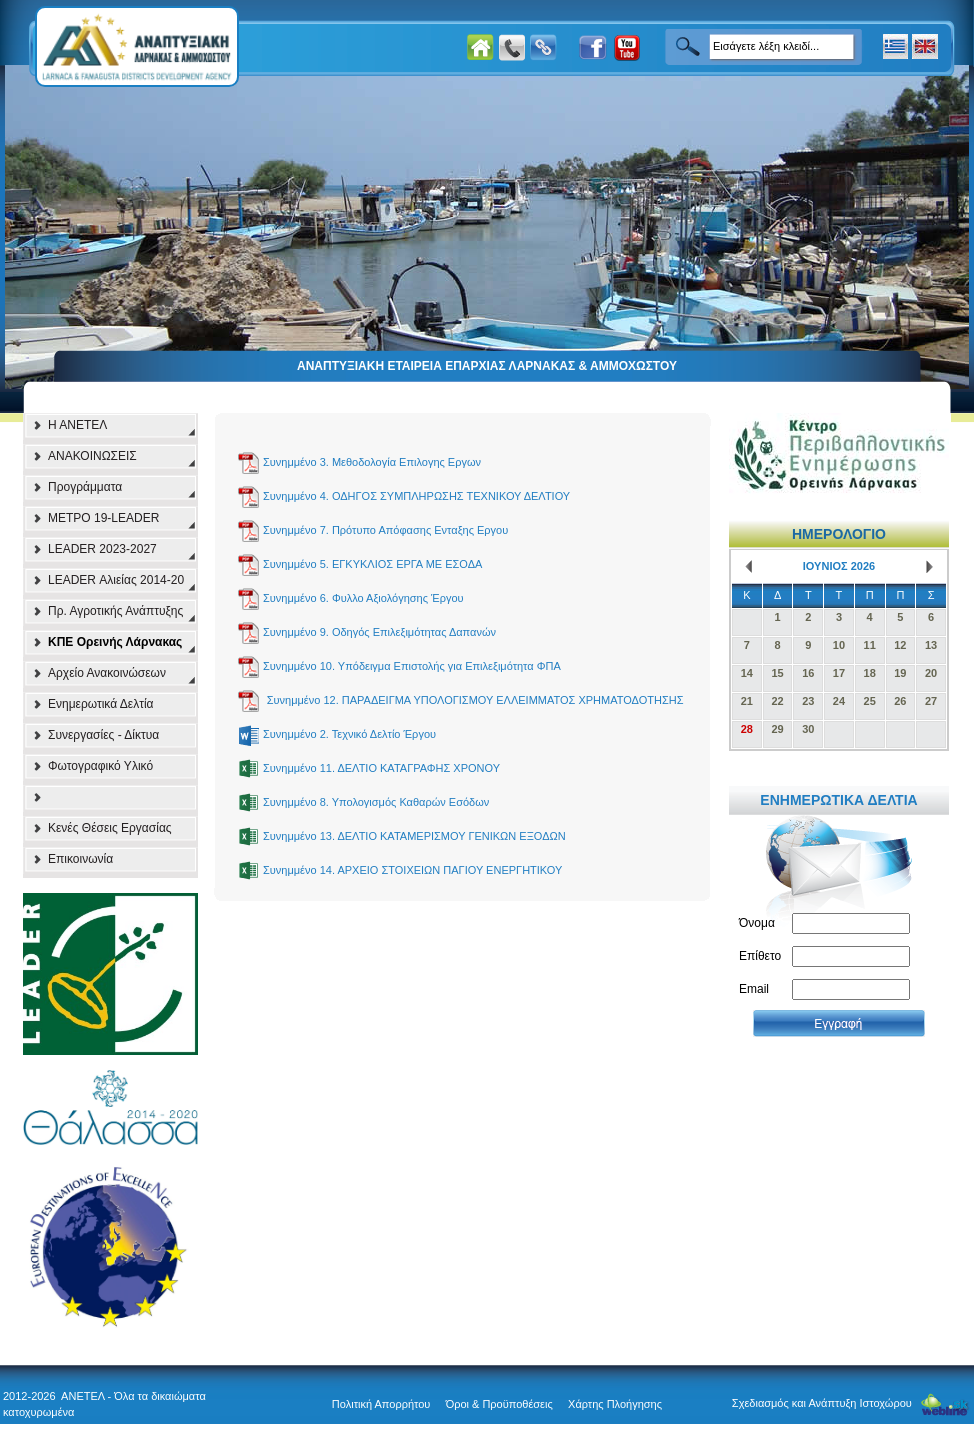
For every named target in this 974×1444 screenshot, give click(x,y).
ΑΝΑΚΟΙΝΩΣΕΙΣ (92, 456)
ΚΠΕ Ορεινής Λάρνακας (115, 642)
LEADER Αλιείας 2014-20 (116, 580)
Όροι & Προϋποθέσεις (499, 1404)
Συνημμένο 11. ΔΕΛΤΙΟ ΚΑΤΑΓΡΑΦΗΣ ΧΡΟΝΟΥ (381, 768)
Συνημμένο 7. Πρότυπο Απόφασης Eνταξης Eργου (385, 530)
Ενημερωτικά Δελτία (101, 704)
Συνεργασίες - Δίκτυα (103, 735)
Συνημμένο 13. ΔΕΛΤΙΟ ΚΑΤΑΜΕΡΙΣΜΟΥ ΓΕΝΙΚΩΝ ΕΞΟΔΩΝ (414, 836)
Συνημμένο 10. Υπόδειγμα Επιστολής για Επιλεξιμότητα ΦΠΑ (412, 666)
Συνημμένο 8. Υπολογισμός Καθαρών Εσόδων (376, 802)
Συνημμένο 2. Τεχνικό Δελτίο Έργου (349, 734)
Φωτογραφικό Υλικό (100, 766)
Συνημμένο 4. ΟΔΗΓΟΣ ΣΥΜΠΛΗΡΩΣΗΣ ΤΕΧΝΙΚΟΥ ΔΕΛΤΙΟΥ (416, 496)
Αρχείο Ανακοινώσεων (107, 673)
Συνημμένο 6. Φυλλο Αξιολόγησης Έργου (363, 598)
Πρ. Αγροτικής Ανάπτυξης (115, 611)
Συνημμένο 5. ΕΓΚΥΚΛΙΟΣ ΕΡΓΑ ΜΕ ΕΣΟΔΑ (372, 564)
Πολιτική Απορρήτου (381, 1404)
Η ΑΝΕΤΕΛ (77, 425)
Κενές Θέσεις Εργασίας (110, 828)
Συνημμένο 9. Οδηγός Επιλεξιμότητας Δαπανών (379, 632)
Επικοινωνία (80, 859)
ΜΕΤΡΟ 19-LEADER (103, 518)
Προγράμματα (85, 487)
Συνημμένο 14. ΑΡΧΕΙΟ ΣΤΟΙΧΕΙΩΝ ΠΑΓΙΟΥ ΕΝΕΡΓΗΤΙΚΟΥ (412, 870)
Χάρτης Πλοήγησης (615, 1404)
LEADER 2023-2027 (102, 549)
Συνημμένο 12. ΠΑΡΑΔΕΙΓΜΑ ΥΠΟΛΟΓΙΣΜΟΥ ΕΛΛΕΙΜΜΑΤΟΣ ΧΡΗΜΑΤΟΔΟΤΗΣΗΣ (475, 700)
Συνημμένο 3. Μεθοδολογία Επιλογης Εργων (372, 462)
